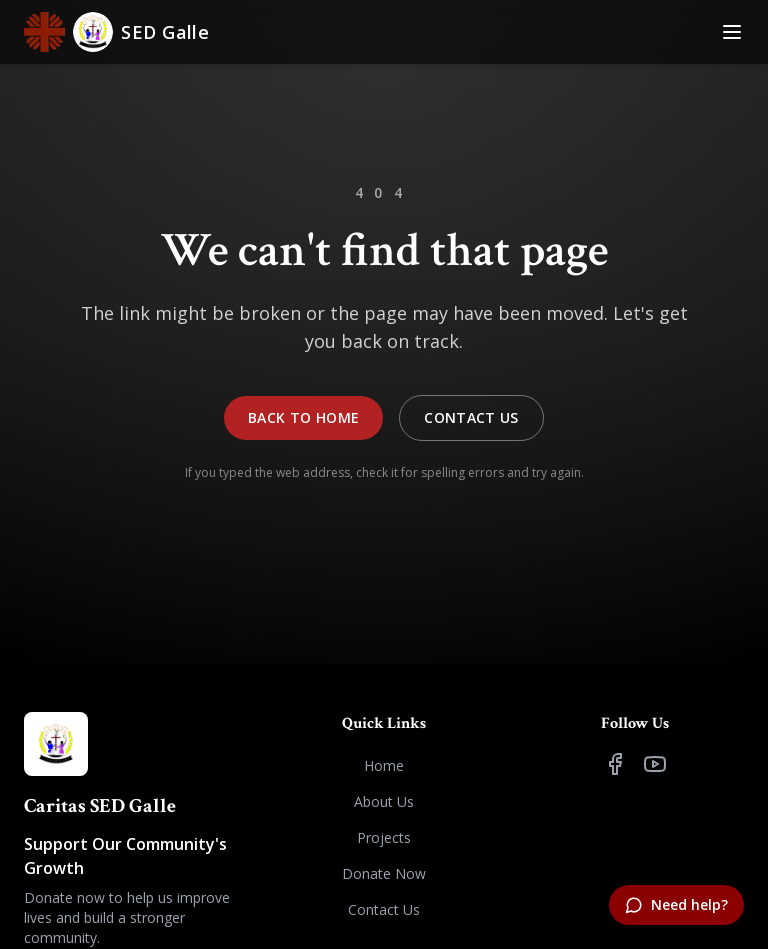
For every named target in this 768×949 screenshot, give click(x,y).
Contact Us (471, 417)
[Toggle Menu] (732, 32)
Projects (384, 837)
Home (384, 765)
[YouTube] (655, 764)
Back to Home (303, 417)
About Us (384, 801)
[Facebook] (615, 764)
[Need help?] (676, 905)
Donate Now (384, 873)
